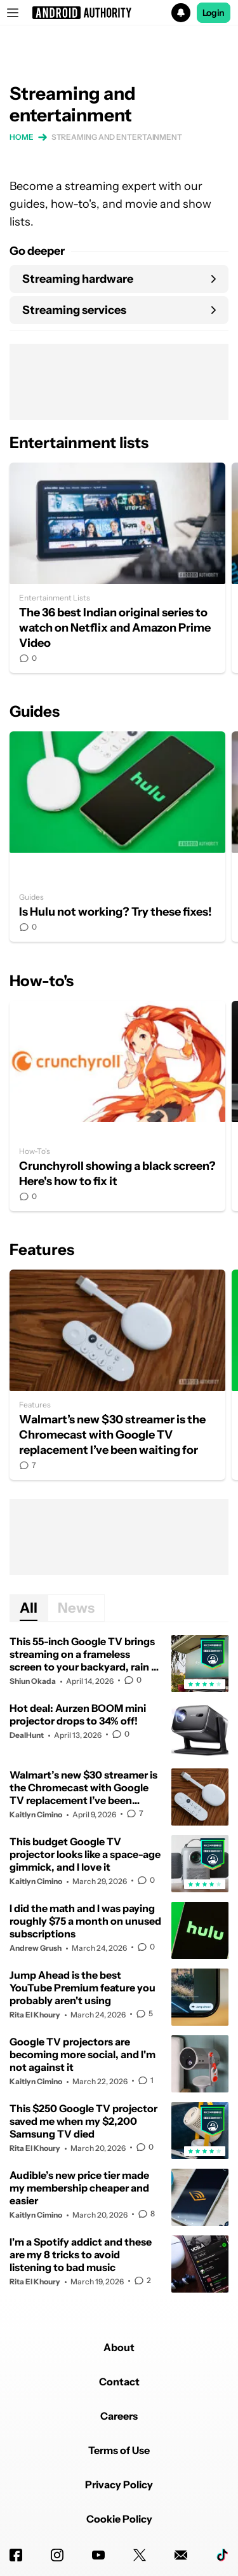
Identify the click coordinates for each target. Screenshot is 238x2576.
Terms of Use (119, 2450)
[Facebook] (16, 2555)
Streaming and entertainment (116, 137)
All (28, 1608)
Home (22, 137)
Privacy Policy (119, 2484)
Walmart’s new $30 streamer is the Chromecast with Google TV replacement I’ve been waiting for (117, 1375)
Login (213, 12)
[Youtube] (98, 2555)
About (119, 2347)
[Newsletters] (181, 2555)
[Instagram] (57, 2555)
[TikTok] (222, 2555)
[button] (119, 12)
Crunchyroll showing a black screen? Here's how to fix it (117, 1106)
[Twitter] (139, 2555)
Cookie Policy (119, 2518)
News (76, 1608)
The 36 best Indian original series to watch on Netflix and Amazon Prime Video (117, 568)
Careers (119, 2416)
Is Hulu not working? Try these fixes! (117, 836)
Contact (119, 2381)
